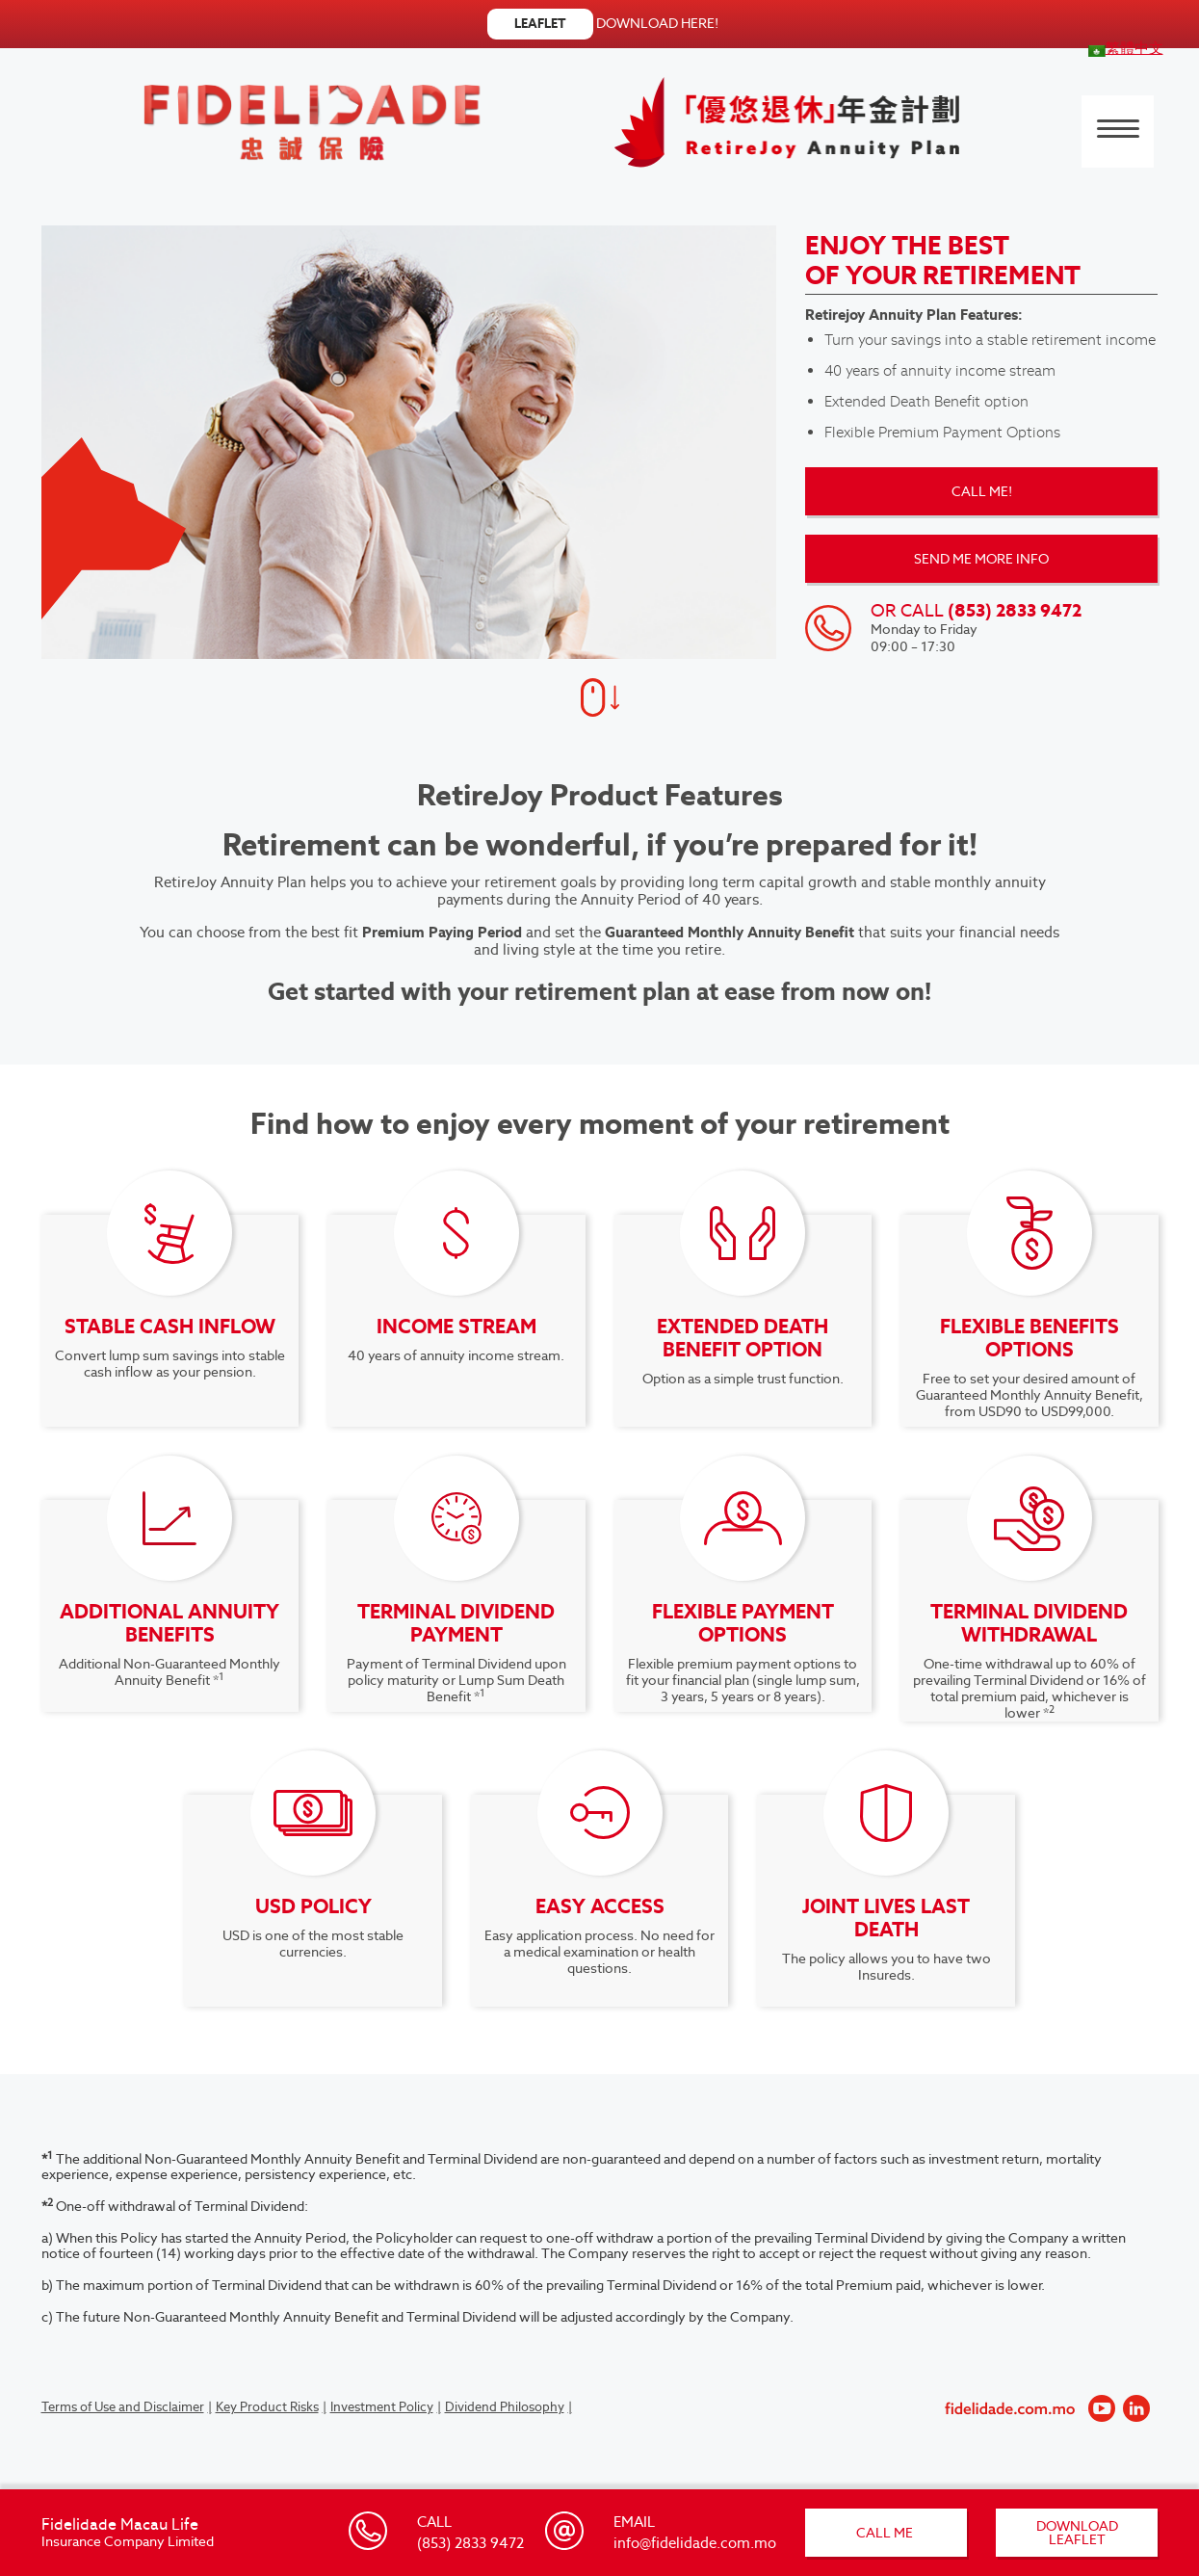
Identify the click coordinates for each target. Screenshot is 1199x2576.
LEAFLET (540, 23)
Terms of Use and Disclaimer (122, 2407)
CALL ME (886, 2532)
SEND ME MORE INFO (981, 558)
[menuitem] (1125, 48)
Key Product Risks (267, 2407)
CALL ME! (981, 491)
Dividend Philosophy (504, 2407)
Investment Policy (381, 2407)
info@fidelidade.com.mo (694, 2543)
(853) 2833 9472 (470, 2543)
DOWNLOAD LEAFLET (1077, 2532)
